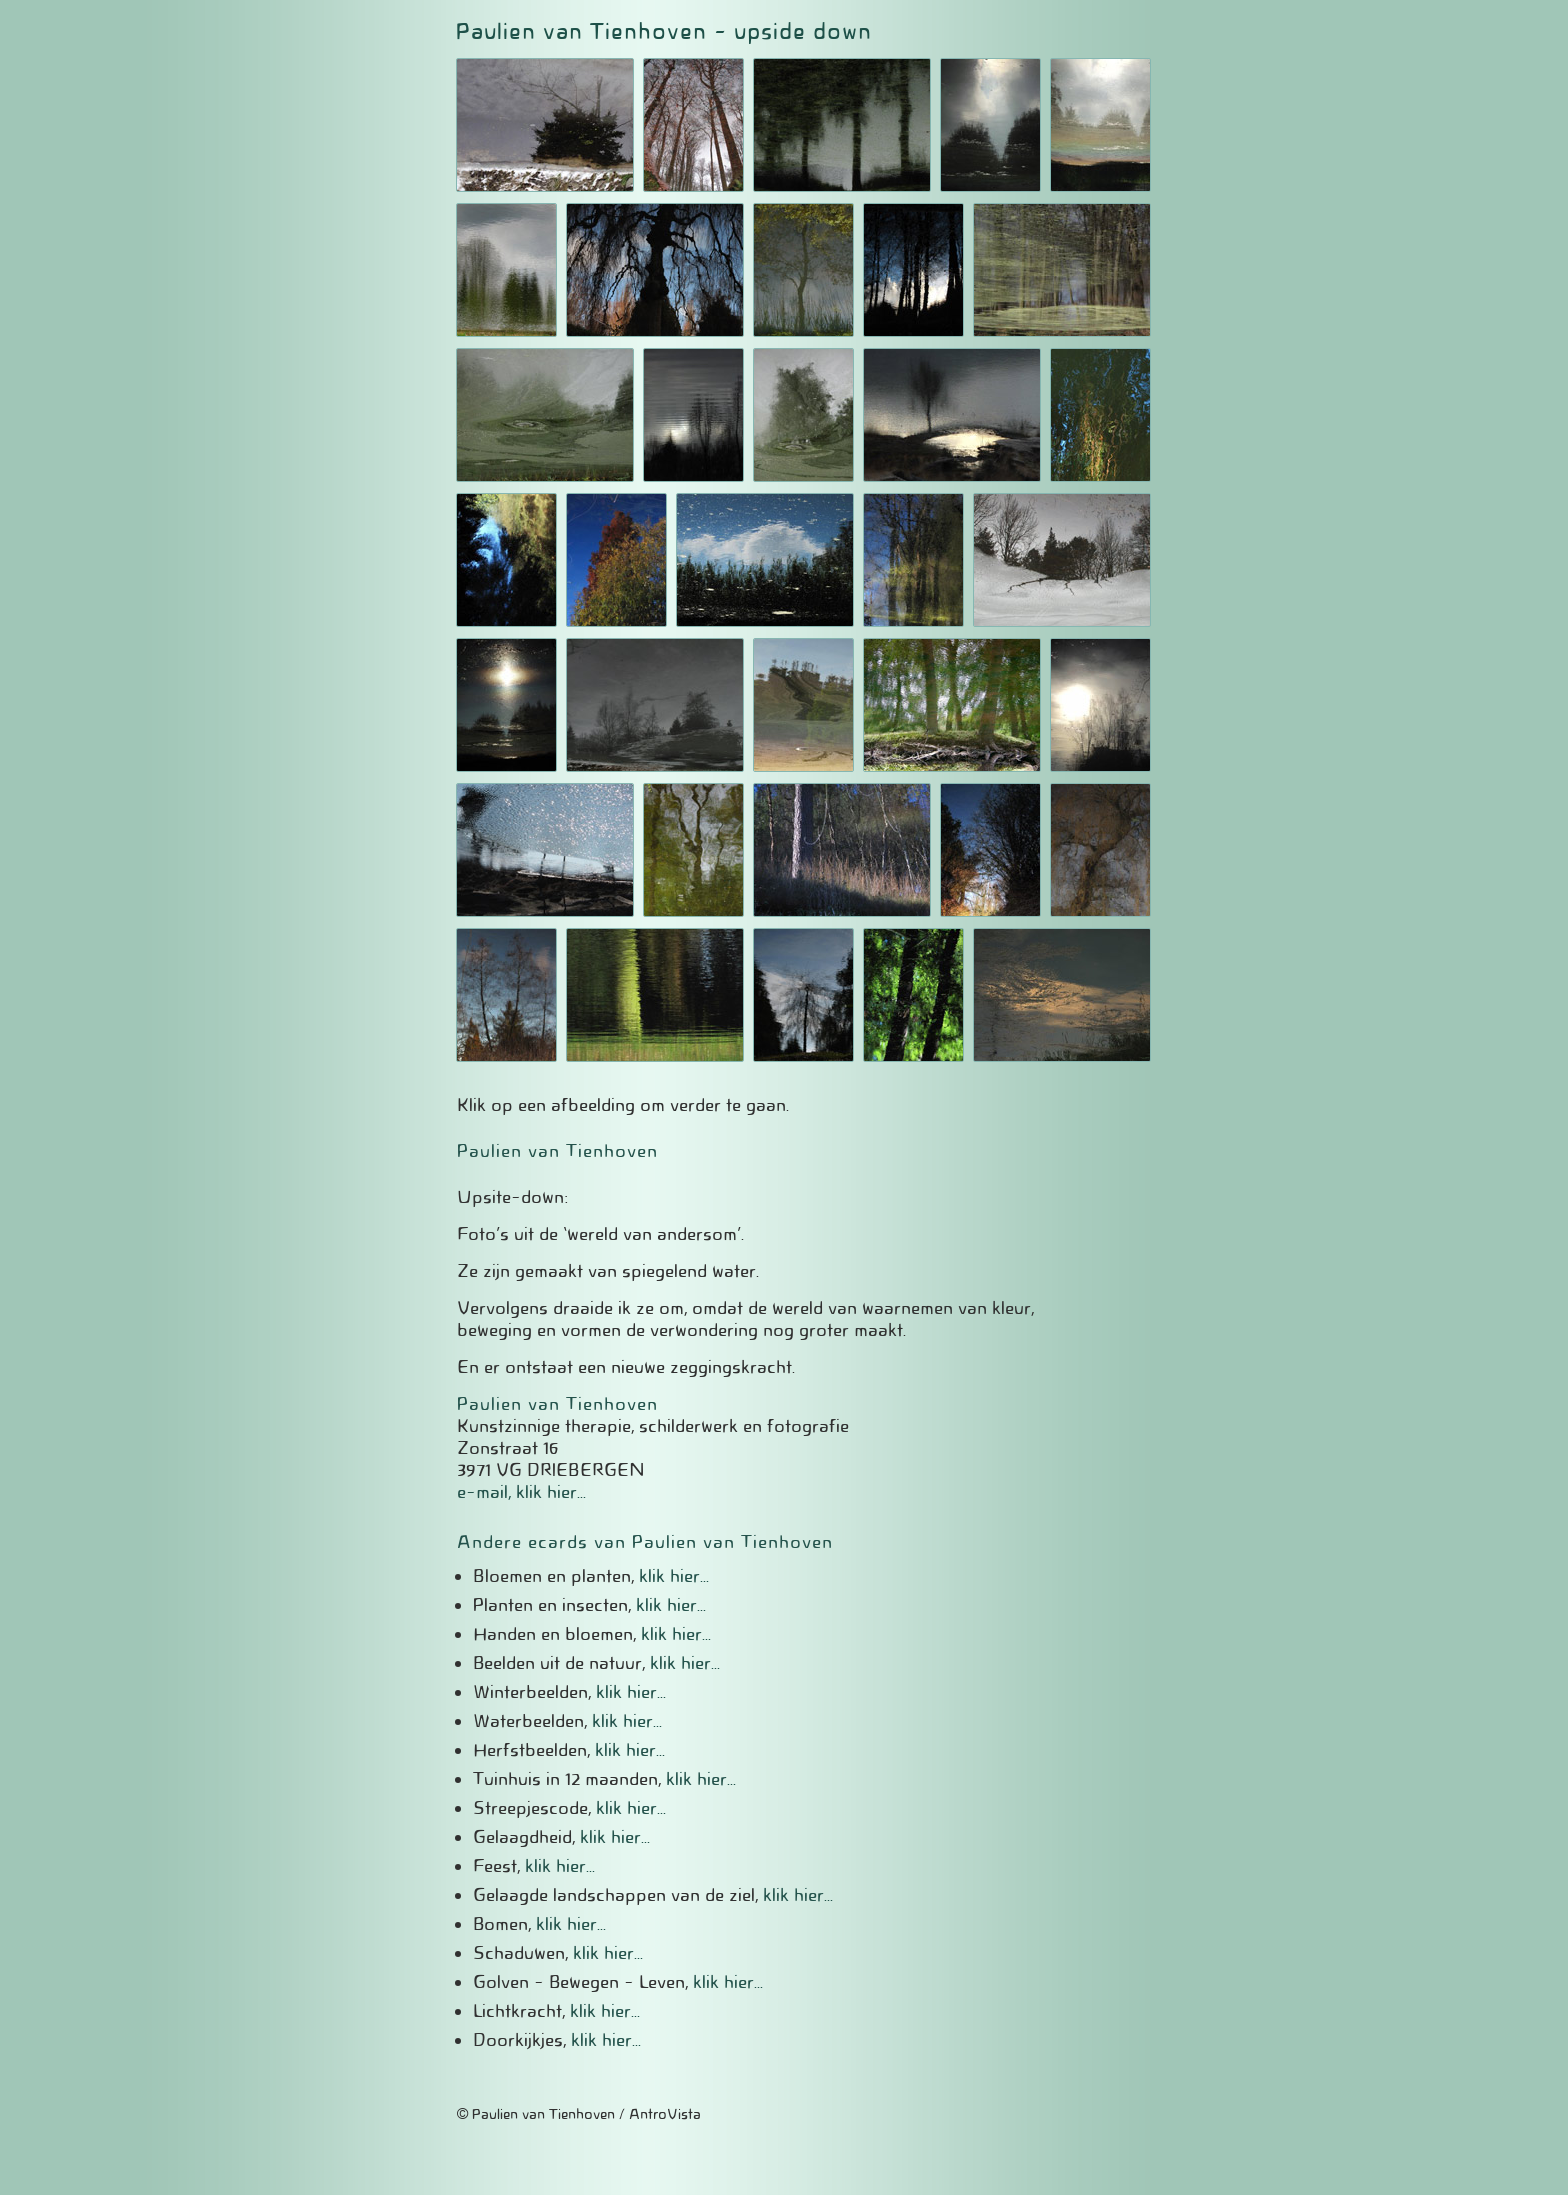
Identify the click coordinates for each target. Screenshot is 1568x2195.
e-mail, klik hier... (521, 1492)
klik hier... (674, 1576)
